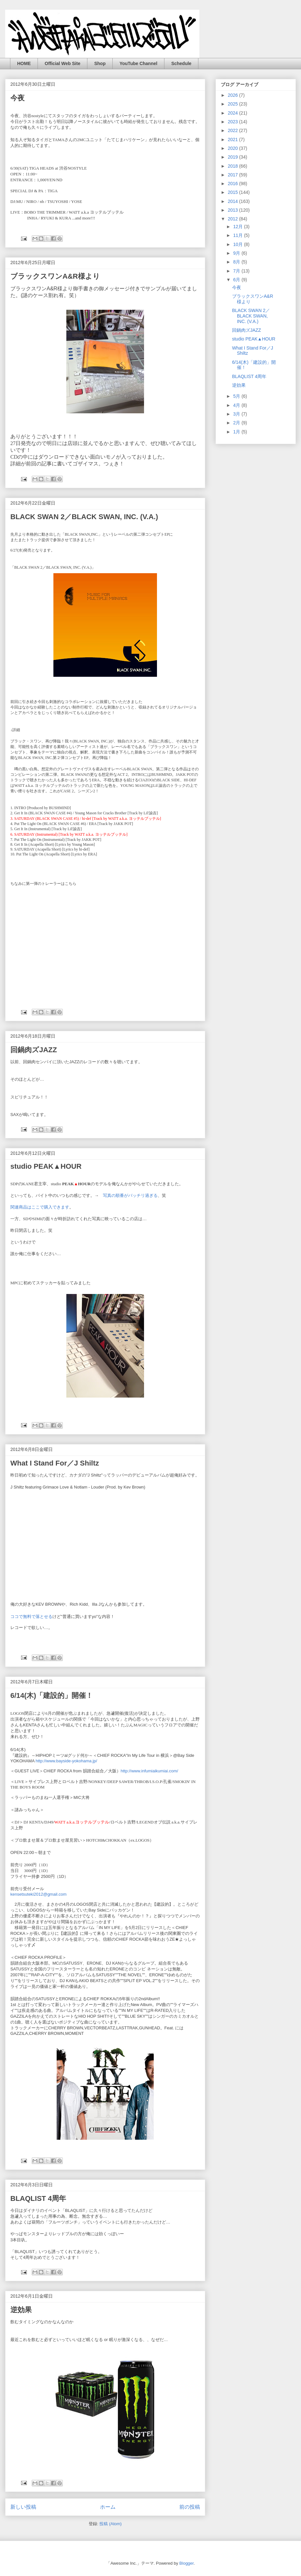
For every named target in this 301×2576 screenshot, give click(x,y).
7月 (237, 270)
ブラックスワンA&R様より (55, 276)
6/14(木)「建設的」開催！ (51, 1695)
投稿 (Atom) (110, 2523)
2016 (233, 183)
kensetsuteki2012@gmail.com (38, 1894)
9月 (237, 253)
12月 (238, 226)
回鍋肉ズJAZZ (33, 1050)
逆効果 (21, 2310)
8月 (237, 261)
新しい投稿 (23, 2507)
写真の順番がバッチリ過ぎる (130, 1195)
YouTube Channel (138, 63)
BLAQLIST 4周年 (38, 2198)
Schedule (181, 63)
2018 (233, 166)
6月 (237, 279)
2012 (233, 218)
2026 (233, 95)
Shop (100, 63)
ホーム (108, 2507)
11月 (238, 235)
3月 (237, 414)
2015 (233, 192)
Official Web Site (62, 63)
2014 (233, 201)
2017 (233, 174)
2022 (233, 130)
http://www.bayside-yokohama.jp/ (66, 1760)
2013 (233, 210)
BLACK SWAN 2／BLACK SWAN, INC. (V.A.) (84, 517)
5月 (237, 396)
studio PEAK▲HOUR (46, 1166)
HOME (24, 63)
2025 (233, 103)
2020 (233, 148)
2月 (237, 422)
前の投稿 (189, 2507)
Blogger (186, 2563)
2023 (233, 121)
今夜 (17, 98)
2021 (233, 139)
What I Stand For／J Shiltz (54, 1463)
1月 (237, 431)
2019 (233, 157)
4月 (237, 405)
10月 (238, 244)
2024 (233, 113)
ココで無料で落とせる (31, 1616)
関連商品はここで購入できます (39, 1207)
